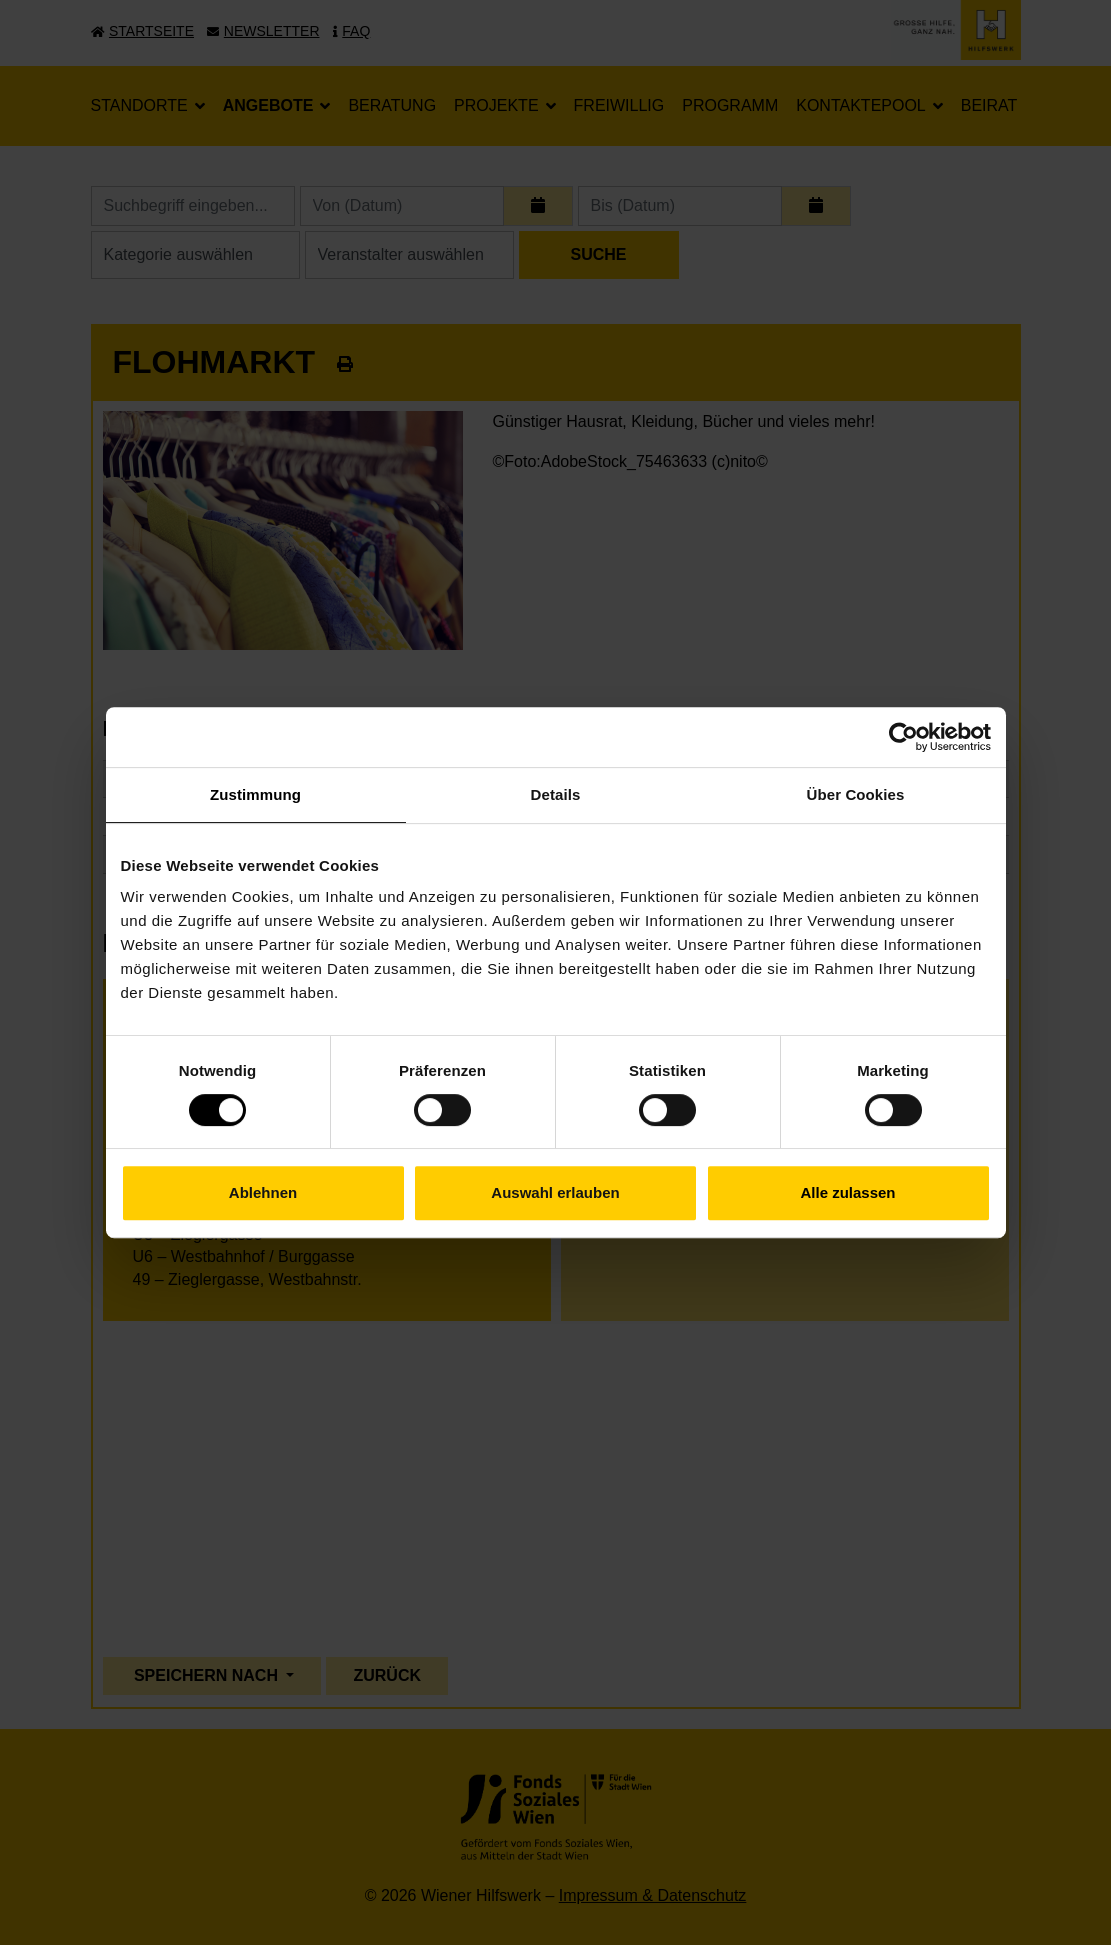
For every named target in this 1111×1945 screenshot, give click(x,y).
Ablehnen (263, 1192)
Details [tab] (556, 794)
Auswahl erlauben (555, 1192)
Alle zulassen (847, 1192)
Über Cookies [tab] (856, 794)
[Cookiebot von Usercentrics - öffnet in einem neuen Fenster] (903, 737)
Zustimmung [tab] (255, 794)
